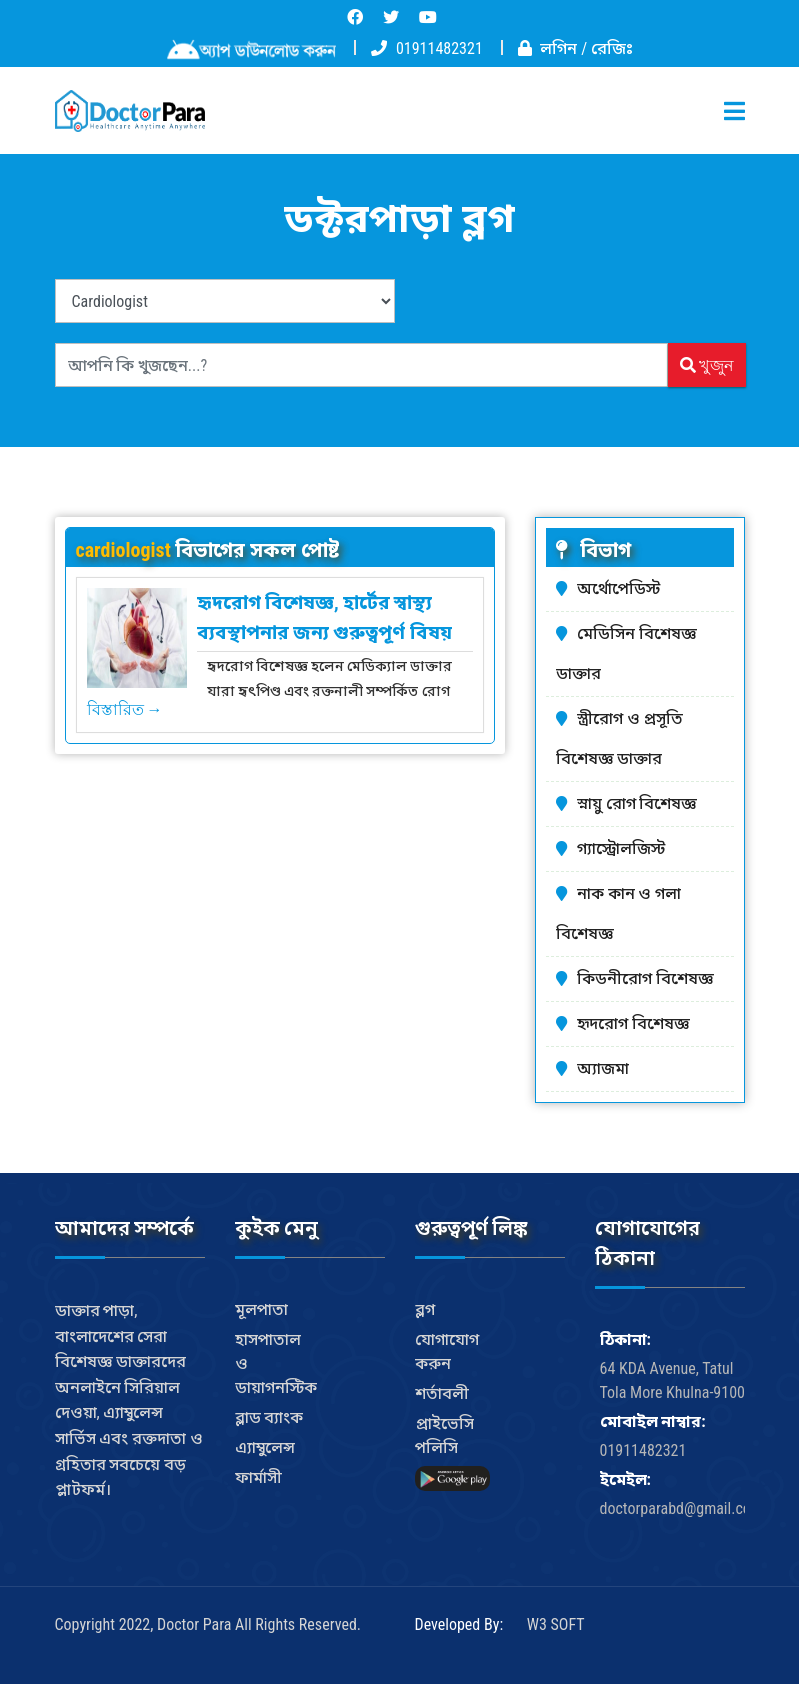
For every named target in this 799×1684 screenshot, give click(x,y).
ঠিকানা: (625, 1339)
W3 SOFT (556, 1624)
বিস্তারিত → (125, 708)
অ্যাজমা (603, 1068)
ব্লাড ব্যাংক (269, 1417)
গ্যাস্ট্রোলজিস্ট (621, 848)
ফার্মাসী (258, 1477)
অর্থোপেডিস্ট (618, 588)
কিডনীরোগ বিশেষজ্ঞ (645, 978)
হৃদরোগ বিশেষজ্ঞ (633, 1023)
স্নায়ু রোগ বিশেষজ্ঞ (637, 803)
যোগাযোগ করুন (447, 1351)
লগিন (558, 48)
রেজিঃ (612, 48)
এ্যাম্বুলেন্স (265, 1447)
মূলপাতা (261, 1309)
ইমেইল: (625, 1479)
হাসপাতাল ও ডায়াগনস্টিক (276, 1363)
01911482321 (439, 48)
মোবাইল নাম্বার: (653, 1421)
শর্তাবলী (442, 1393)
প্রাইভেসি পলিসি (444, 1435)
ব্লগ (425, 1309)
